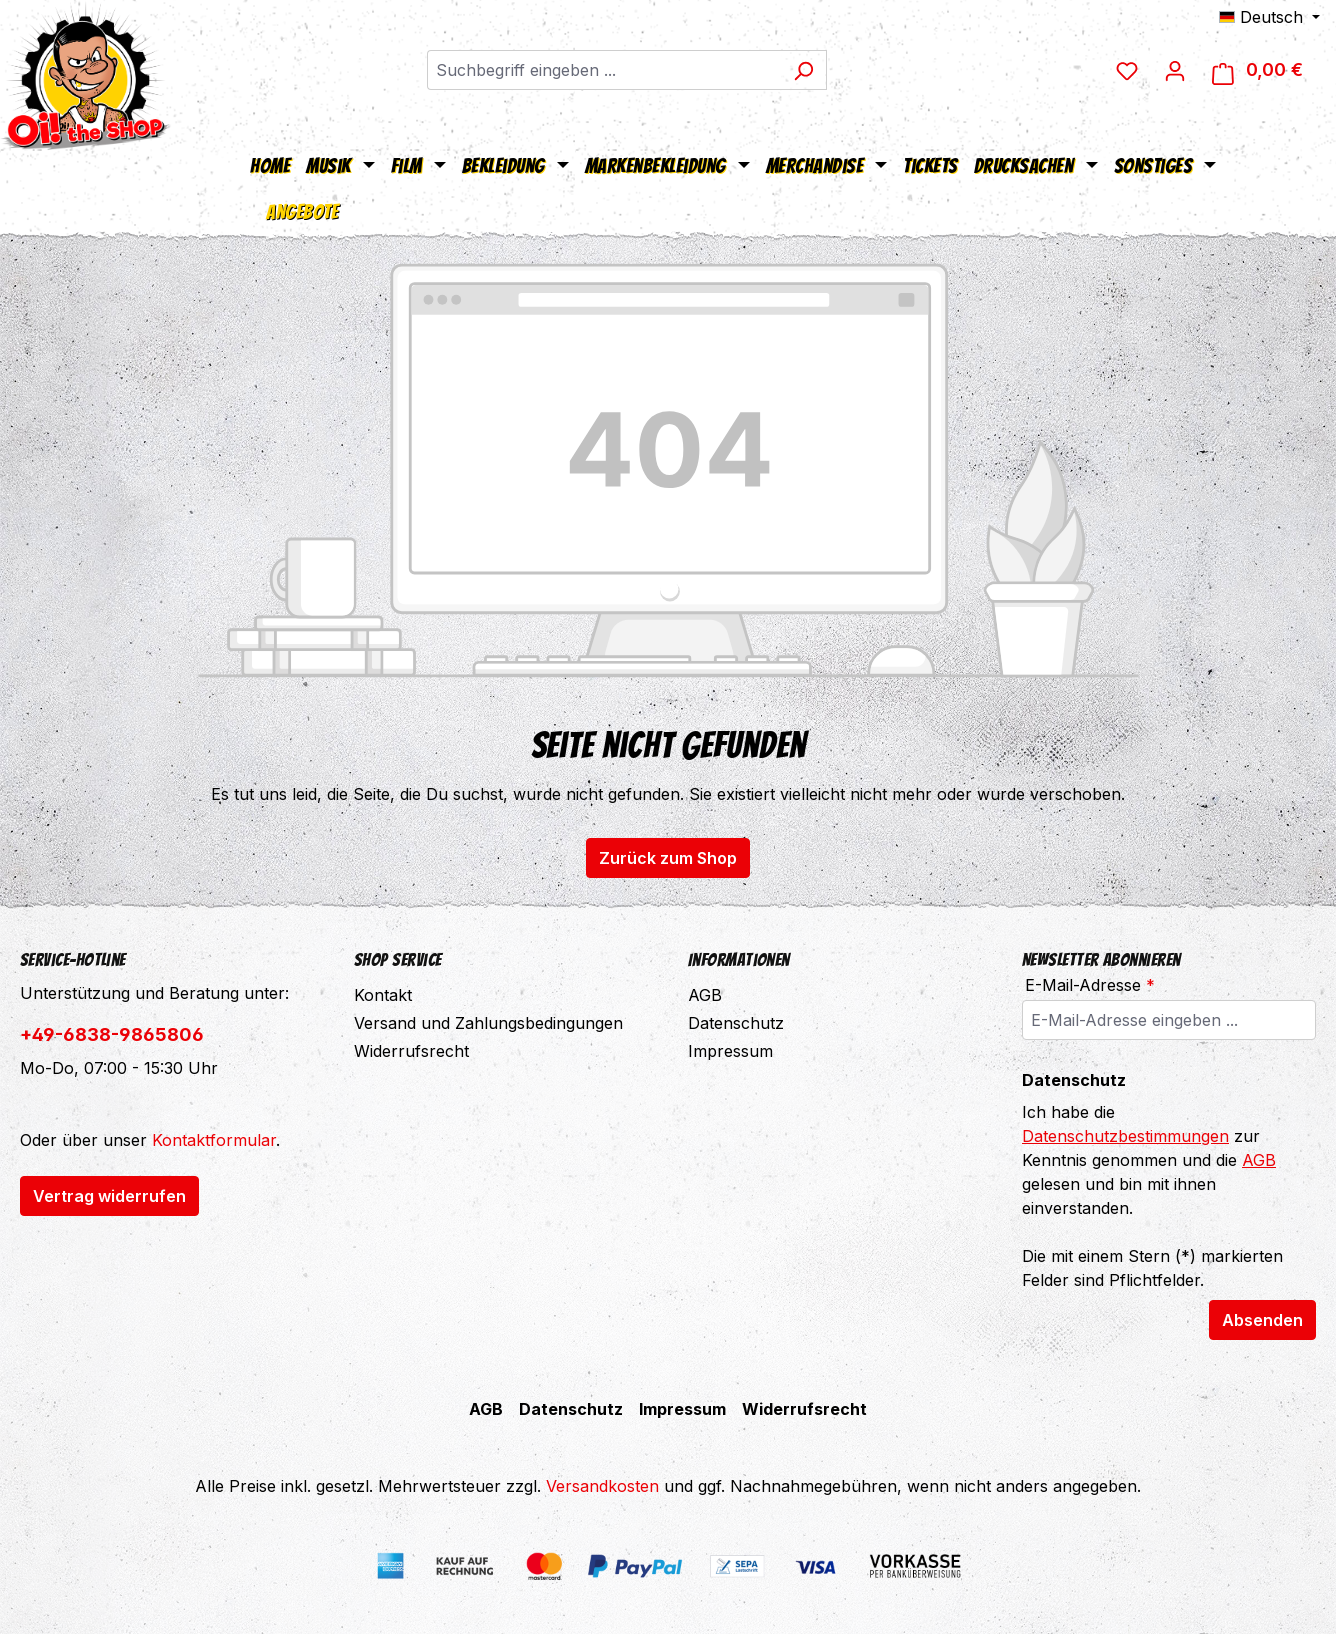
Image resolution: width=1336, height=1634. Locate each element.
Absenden (1262, 1320)
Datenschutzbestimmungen (1125, 1136)
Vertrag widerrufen (109, 1196)
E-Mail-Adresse (1090, 985)
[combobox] (604, 70)
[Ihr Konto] (1175, 70)
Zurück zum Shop (668, 858)
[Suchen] (803, 70)
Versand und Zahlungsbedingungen (488, 1023)
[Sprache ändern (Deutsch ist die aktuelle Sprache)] (1269, 17)
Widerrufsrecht (411, 1051)
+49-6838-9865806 (112, 1034)
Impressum (730, 1051)
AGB (705, 995)
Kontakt (383, 995)
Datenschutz (736, 1023)
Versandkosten (602, 1486)
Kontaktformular (214, 1140)
